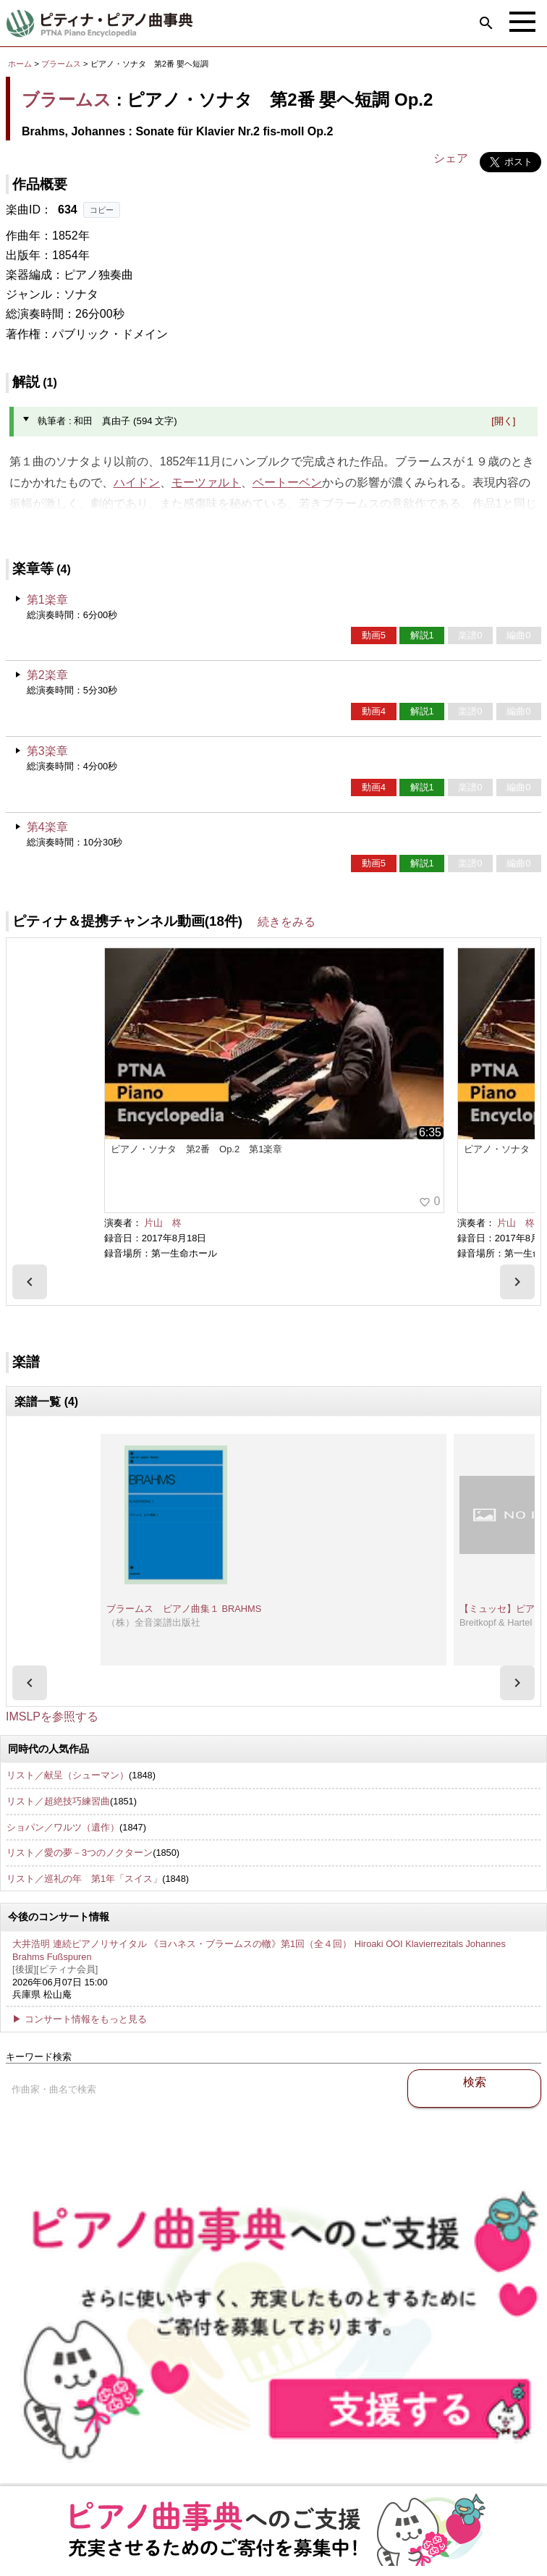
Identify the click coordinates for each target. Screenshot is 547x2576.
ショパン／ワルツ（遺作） (63, 1827)
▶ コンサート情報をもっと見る (79, 2019)
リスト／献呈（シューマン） (68, 1775)
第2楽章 (47, 675)
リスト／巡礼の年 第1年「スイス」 (84, 1878)
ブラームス (61, 63)
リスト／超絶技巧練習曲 (58, 1801)
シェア (450, 158)
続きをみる (286, 922)
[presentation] (29, 1281)
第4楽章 (47, 827)
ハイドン (137, 482)
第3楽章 (47, 751)
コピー (102, 210)
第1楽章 (47, 600)
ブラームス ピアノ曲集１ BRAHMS (183, 1608)
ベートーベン (287, 482)
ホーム (20, 63)
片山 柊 (163, 1222)
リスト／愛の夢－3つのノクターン (80, 1852)
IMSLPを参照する (52, 1716)
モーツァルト (206, 482)
